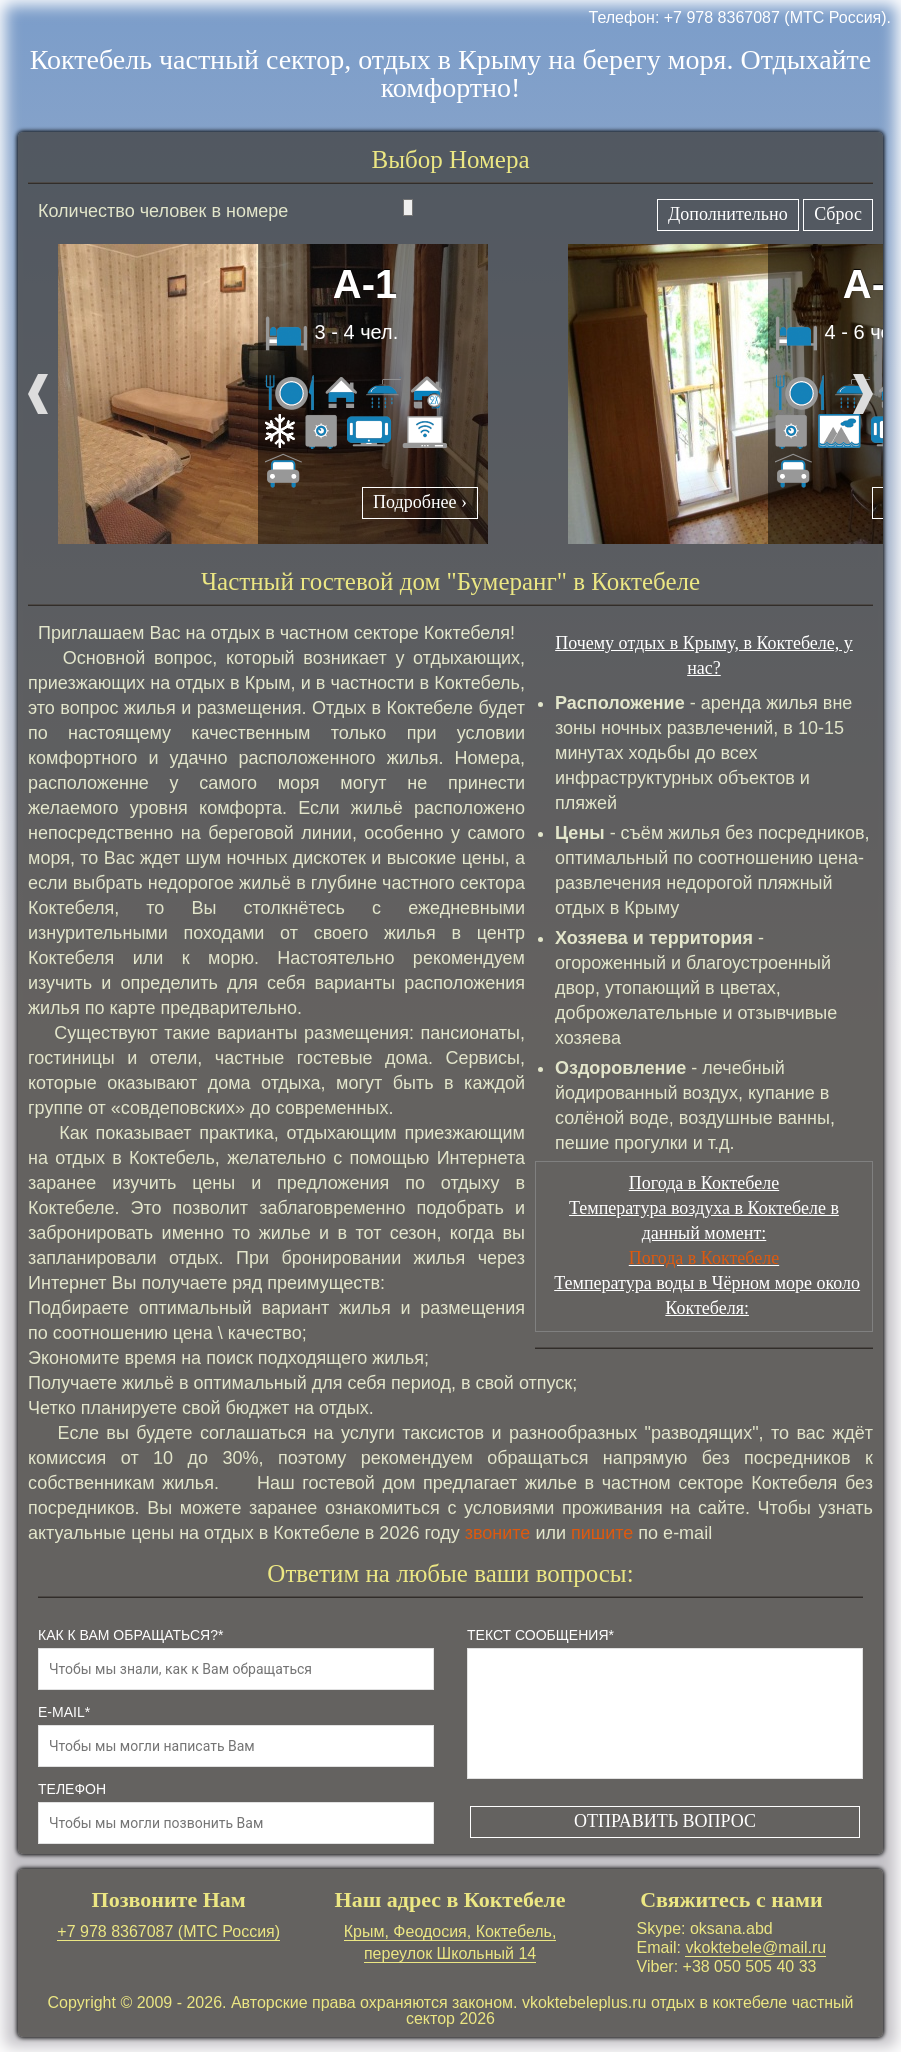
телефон (72, 1789)
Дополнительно (728, 214)
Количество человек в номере (225, 210)
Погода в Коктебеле (704, 1258)
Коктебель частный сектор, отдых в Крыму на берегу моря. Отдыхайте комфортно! (451, 73)
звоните (498, 1533)
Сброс (838, 214)
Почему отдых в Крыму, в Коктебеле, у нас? (704, 655)
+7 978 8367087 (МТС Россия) (168, 1931)
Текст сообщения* (540, 1635)
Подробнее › (420, 502)
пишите (602, 1533)
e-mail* (64, 1712)
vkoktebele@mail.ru (755, 1947)
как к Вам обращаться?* (130, 1635)
